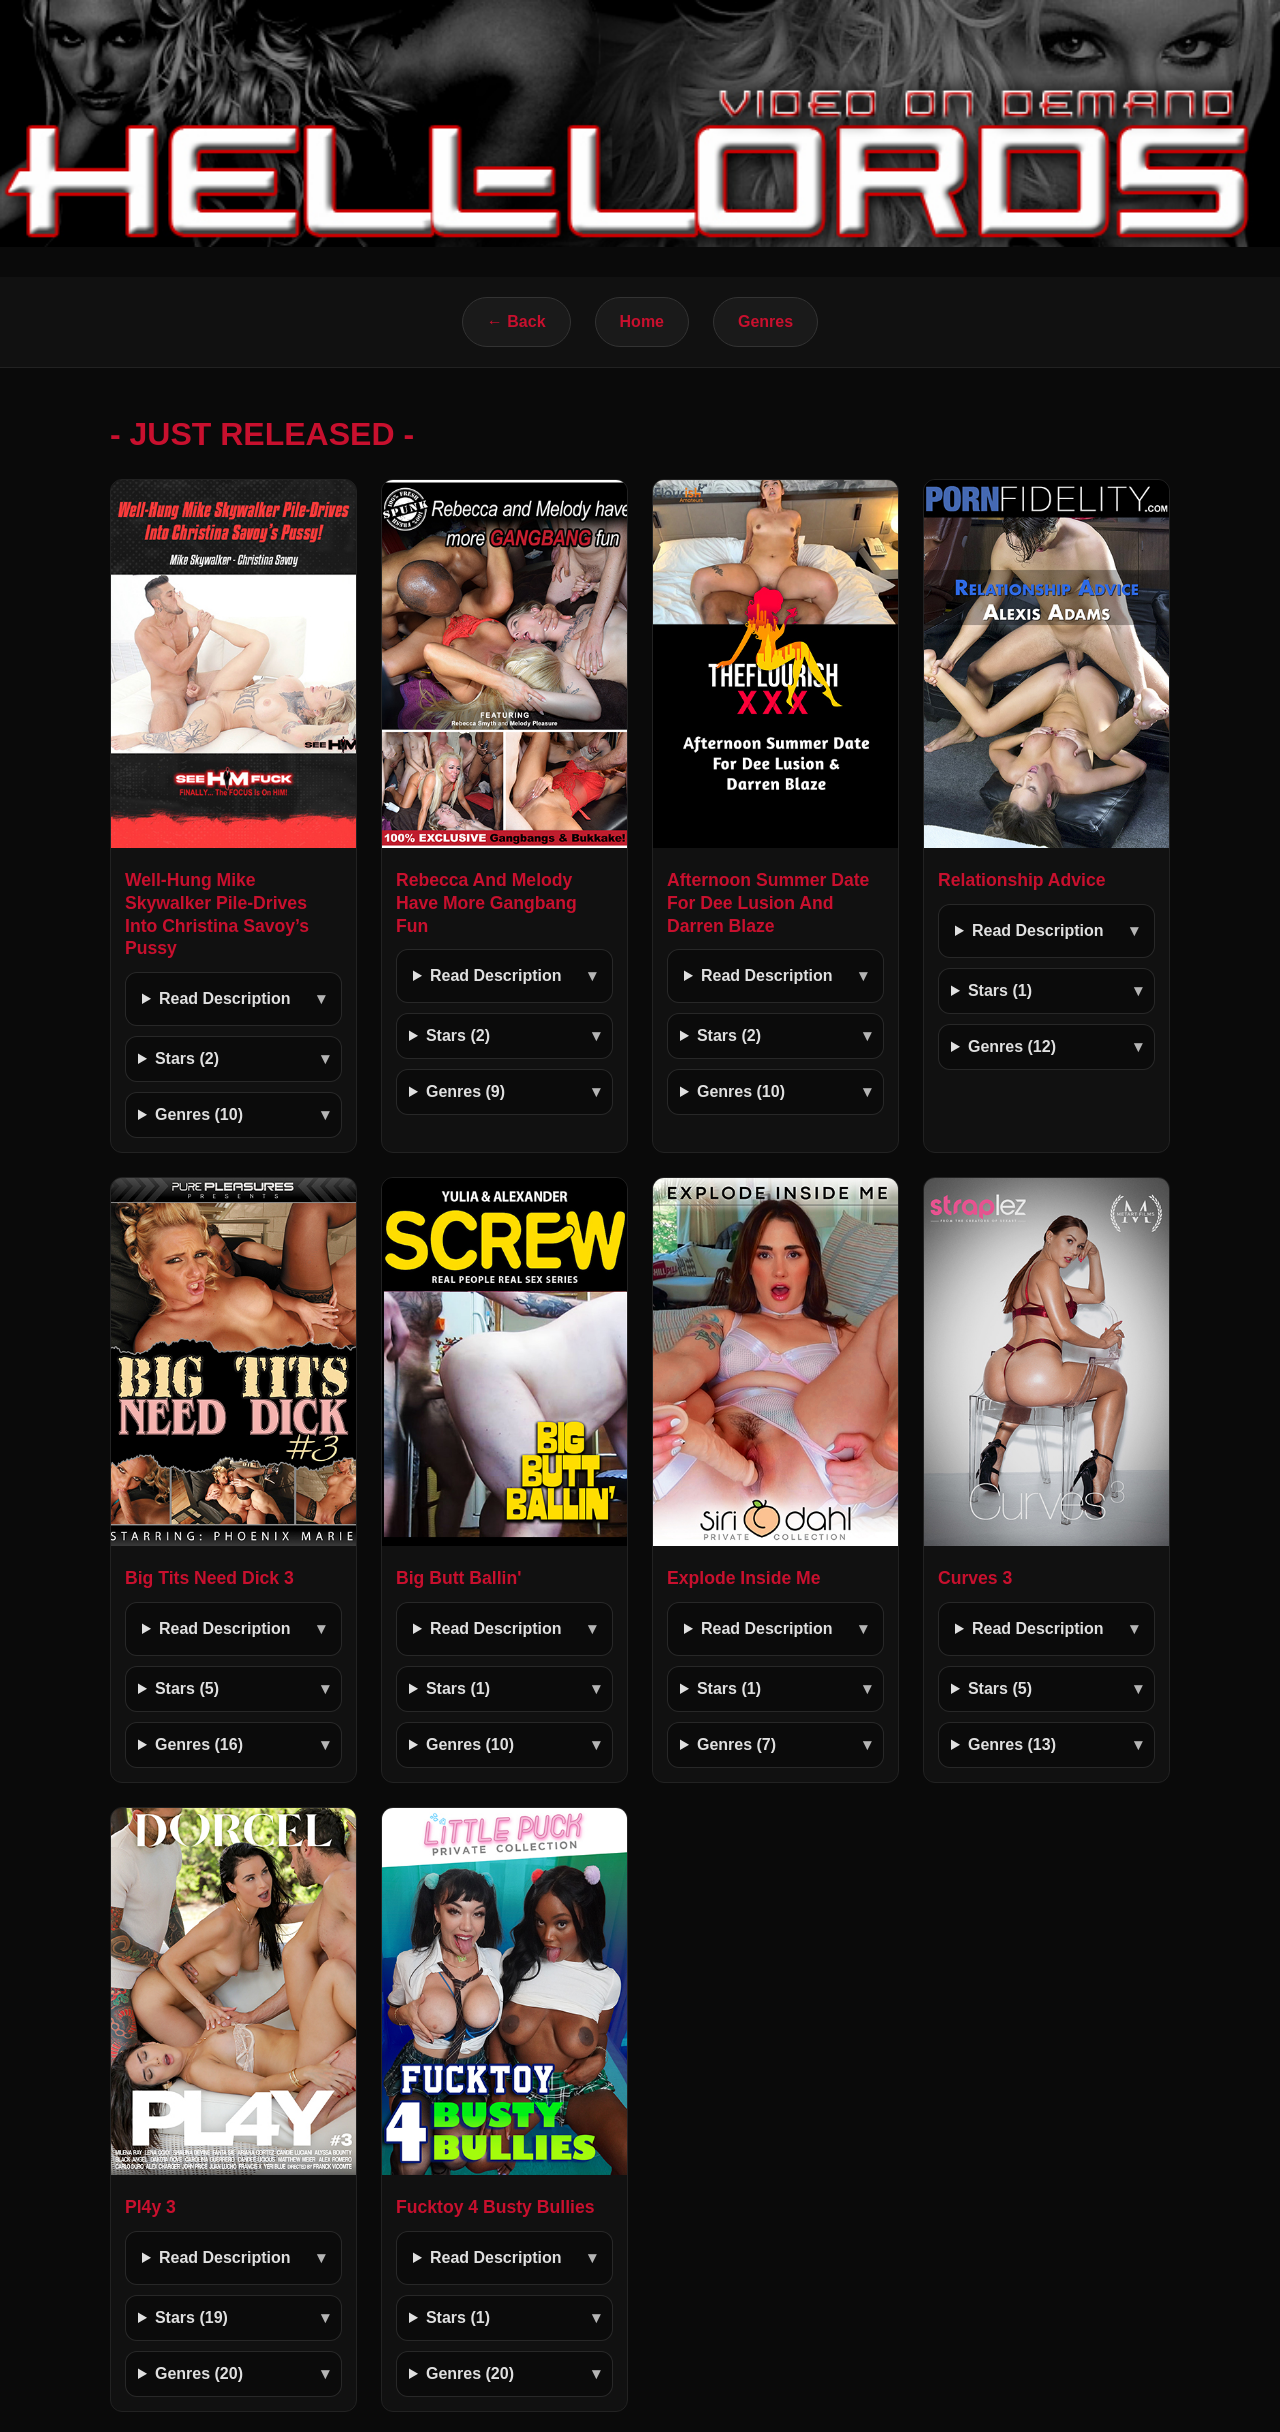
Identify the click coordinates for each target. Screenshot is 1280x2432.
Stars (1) (1000, 990)
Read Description (225, 998)
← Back (516, 321)
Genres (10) (199, 1114)
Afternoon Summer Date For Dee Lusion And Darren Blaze (768, 903)
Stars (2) (187, 1058)
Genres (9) (465, 1091)
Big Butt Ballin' (458, 1578)
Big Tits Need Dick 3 (209, 1578)
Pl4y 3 (150, 2207)
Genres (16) (199, 1744)
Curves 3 (975, 1578)
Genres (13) (1012, 1744)
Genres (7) (736, 1744)
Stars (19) (191, 2317)
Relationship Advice (1022, 880)
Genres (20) (199, 2373)
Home (642, 321)
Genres (765, 321)
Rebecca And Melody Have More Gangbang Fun (486, 903)
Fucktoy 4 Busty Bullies (495, 2207)
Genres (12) (1012, 1046)
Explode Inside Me (744, 1578)
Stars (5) (187, 1688)
